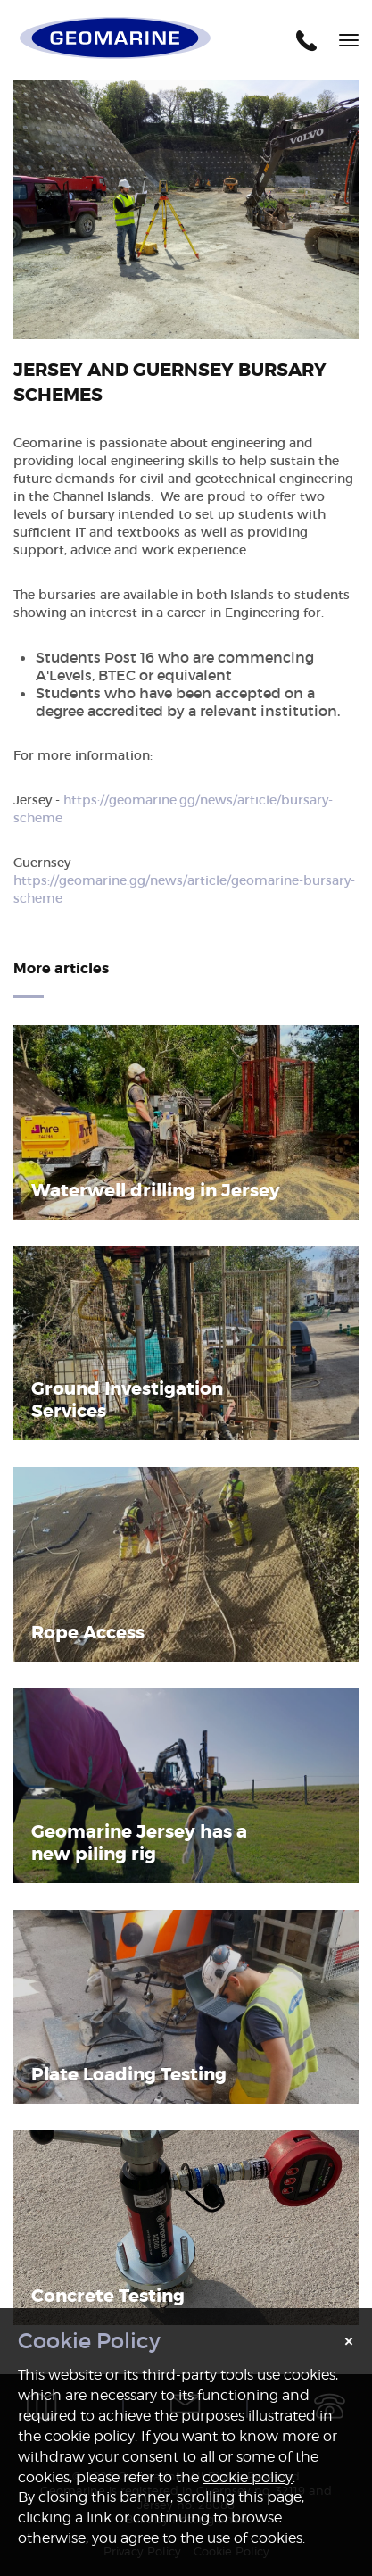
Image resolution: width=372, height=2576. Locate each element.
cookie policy (248, 2477)
